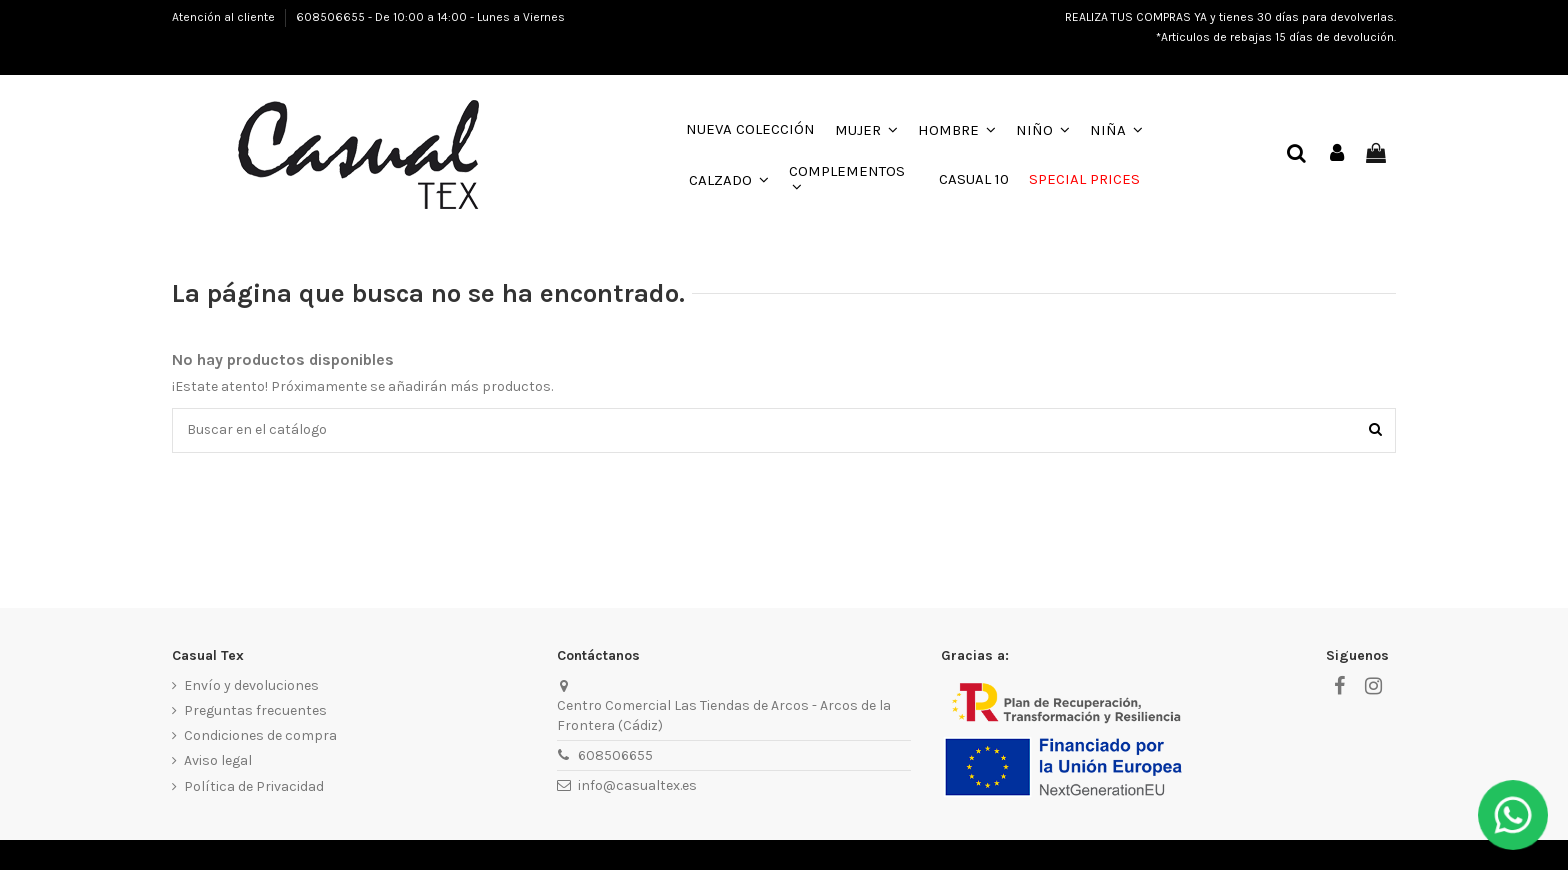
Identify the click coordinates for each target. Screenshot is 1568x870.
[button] (866, 130)
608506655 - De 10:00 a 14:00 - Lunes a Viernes (430, 17)
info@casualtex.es (637, 785)
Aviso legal (218, 761)
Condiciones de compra (260, 735)
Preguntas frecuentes (255, 710)
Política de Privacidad (254, 786)
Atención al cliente (225, 17)
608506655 (615, 755)
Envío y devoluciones (251, 685)
